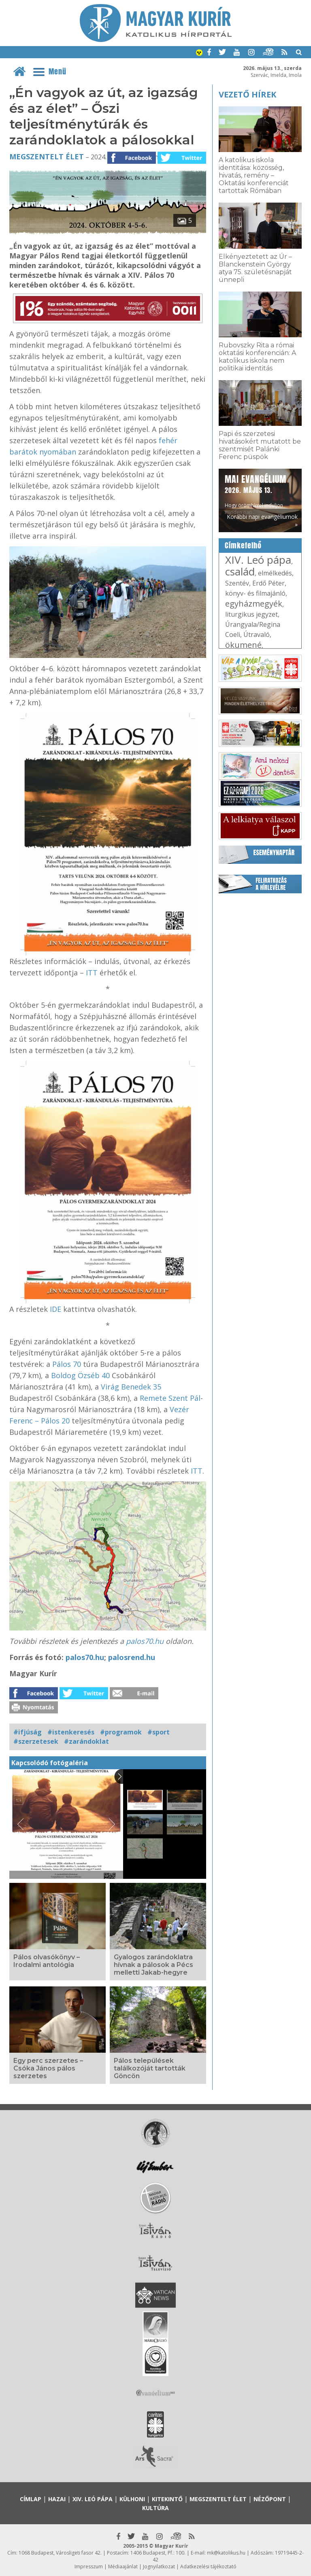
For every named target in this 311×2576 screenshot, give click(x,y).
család (240, 571)
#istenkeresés (70, 1732)
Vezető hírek (247, 94)
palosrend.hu (131, 1657)
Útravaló (256, 634)
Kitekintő (167, 2499)
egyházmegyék (253, 603)
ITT (92, 972)
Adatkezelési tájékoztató (208, 2566)
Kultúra (155, 2508)
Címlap (30, 2499)
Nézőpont (269, 2499)
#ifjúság (27, 1732)
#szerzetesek (35, 1741)
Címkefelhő (243, 545)
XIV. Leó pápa (258, 559)
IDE (56, 1309)
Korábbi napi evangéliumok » (262, 520)
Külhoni (132, 2499)
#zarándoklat (86, 1741)
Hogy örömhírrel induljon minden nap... (255, 494)
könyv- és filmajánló (255, 593)
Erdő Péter (268, 583)
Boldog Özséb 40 (81, 1375)
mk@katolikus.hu (226, 2552)
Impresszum (89, 2566)
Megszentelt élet (46, 156)
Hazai (57, 2499)
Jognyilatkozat (159, 2566)
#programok (121, 1732)
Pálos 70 (66, 1364)
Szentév (237, 583)
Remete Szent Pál (170, 1398)
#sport (158, 1732)
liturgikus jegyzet (251, 614)
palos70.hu (145, 1641)
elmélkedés (275, 573)
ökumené (243, 644)
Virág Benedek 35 (131, 1387)
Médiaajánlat (123, 2566)
